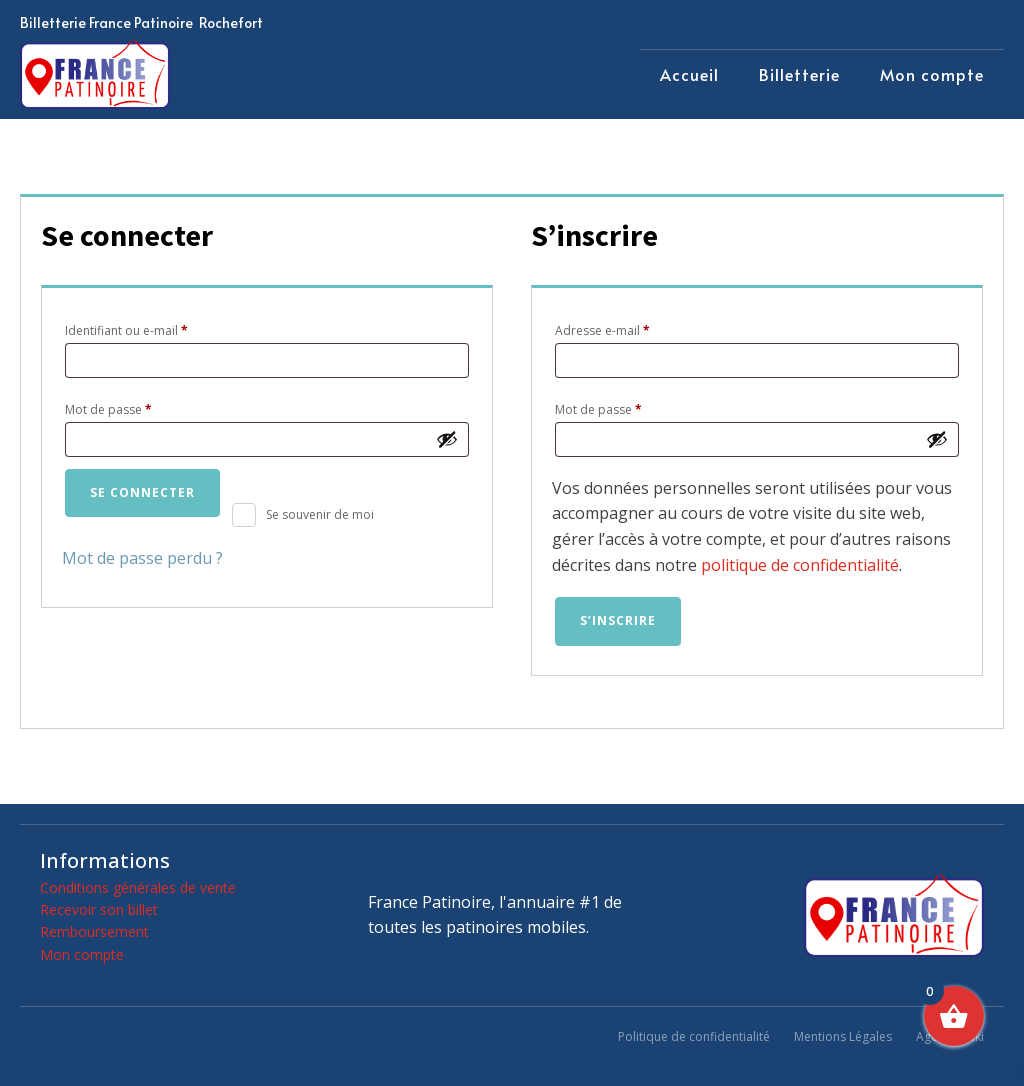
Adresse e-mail (634, 329)
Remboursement (94, 931)
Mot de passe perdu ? (142, 558)
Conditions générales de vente (138, 887)
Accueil (689, 74)
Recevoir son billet (99, 909)
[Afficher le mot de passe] (447, 439)
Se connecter (142, 492)
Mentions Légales (843, 1036)
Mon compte (932, 74)
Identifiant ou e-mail (158, 329)
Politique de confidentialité (694, 1036)
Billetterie (799, 74)
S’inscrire (618, 620)
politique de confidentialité (800, 565)
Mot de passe (140, 408)
